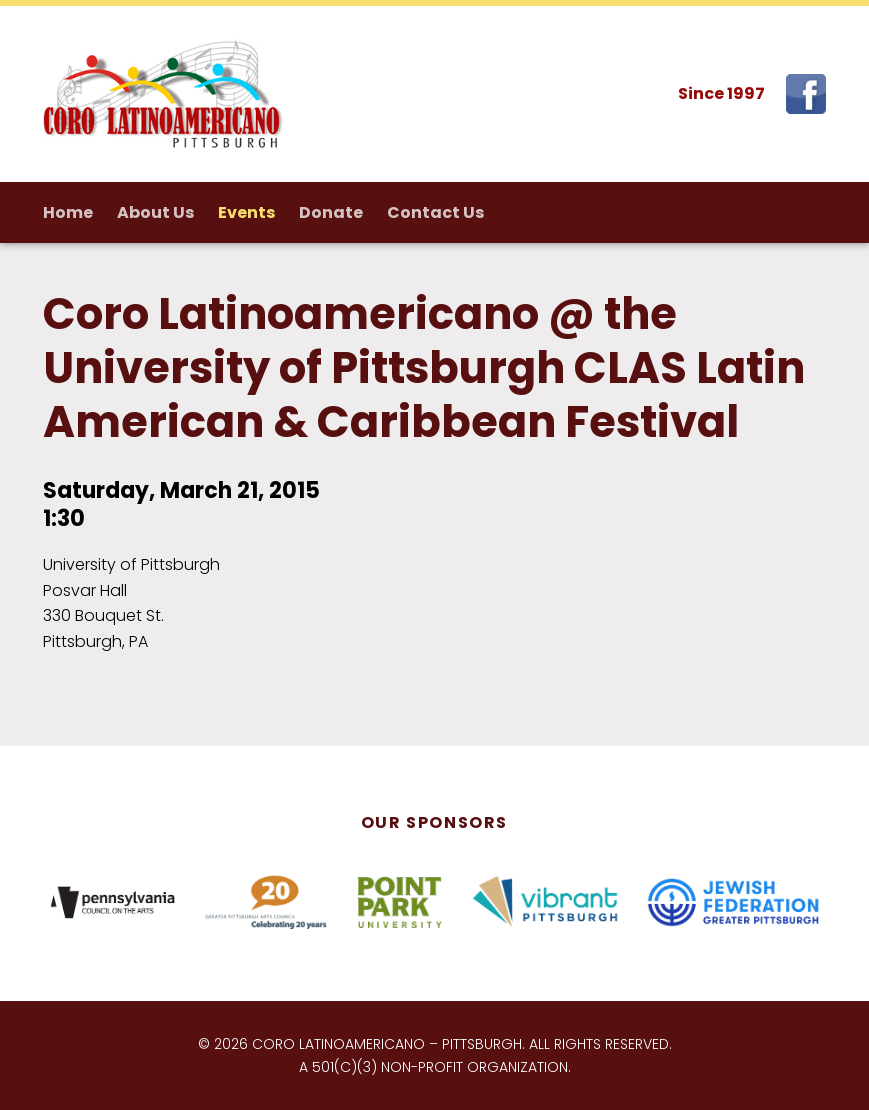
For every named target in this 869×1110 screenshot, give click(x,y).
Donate (331, 212)
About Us (155, 212)
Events (246, 212)
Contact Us (435, 212)
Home (68, 212)
